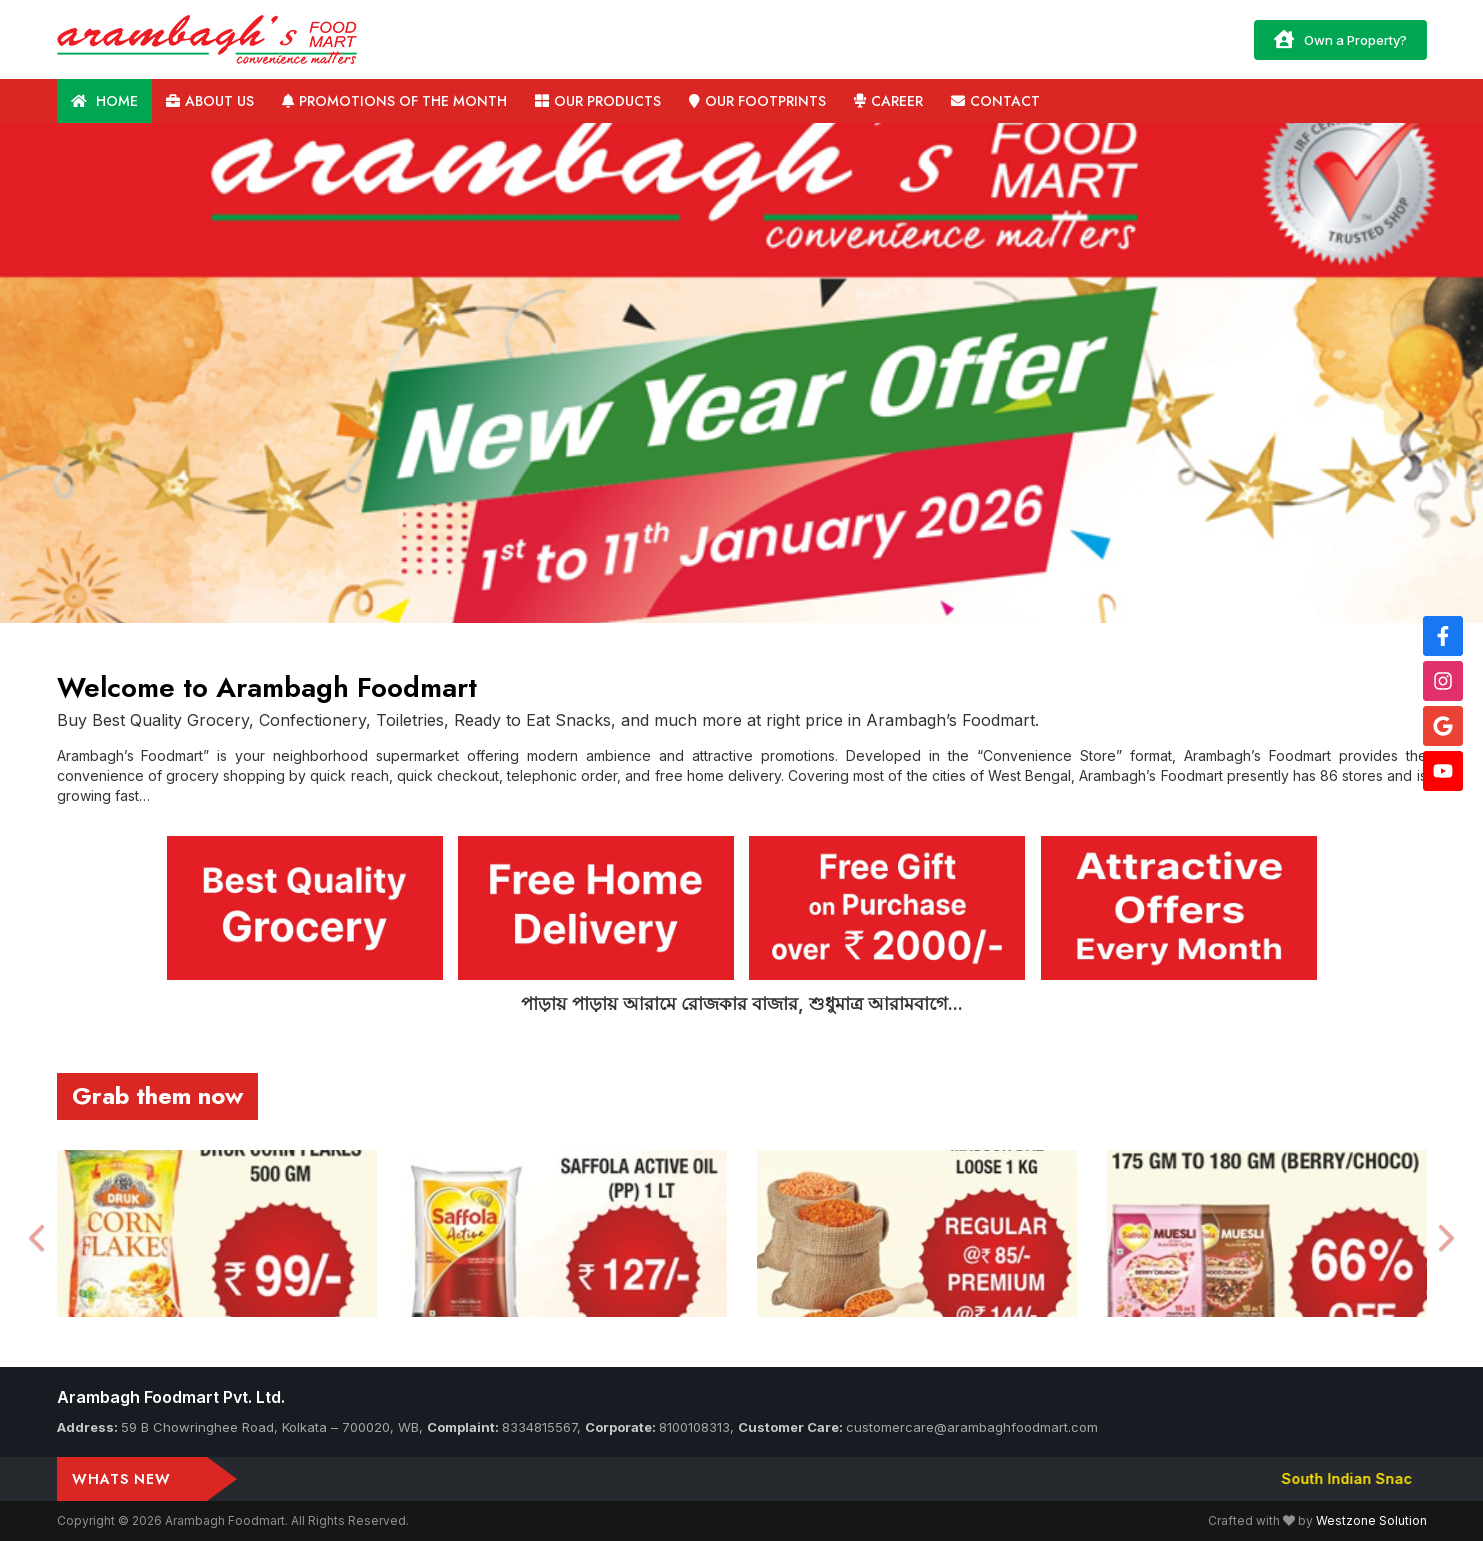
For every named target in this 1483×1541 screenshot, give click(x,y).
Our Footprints (757, 101)
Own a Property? (1340, 39)
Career (888, 101)
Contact (995, 101)
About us (210, 101)
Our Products (598, 101)
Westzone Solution (1371, 1520)
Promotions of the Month (394, 101)
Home (104, 101)
